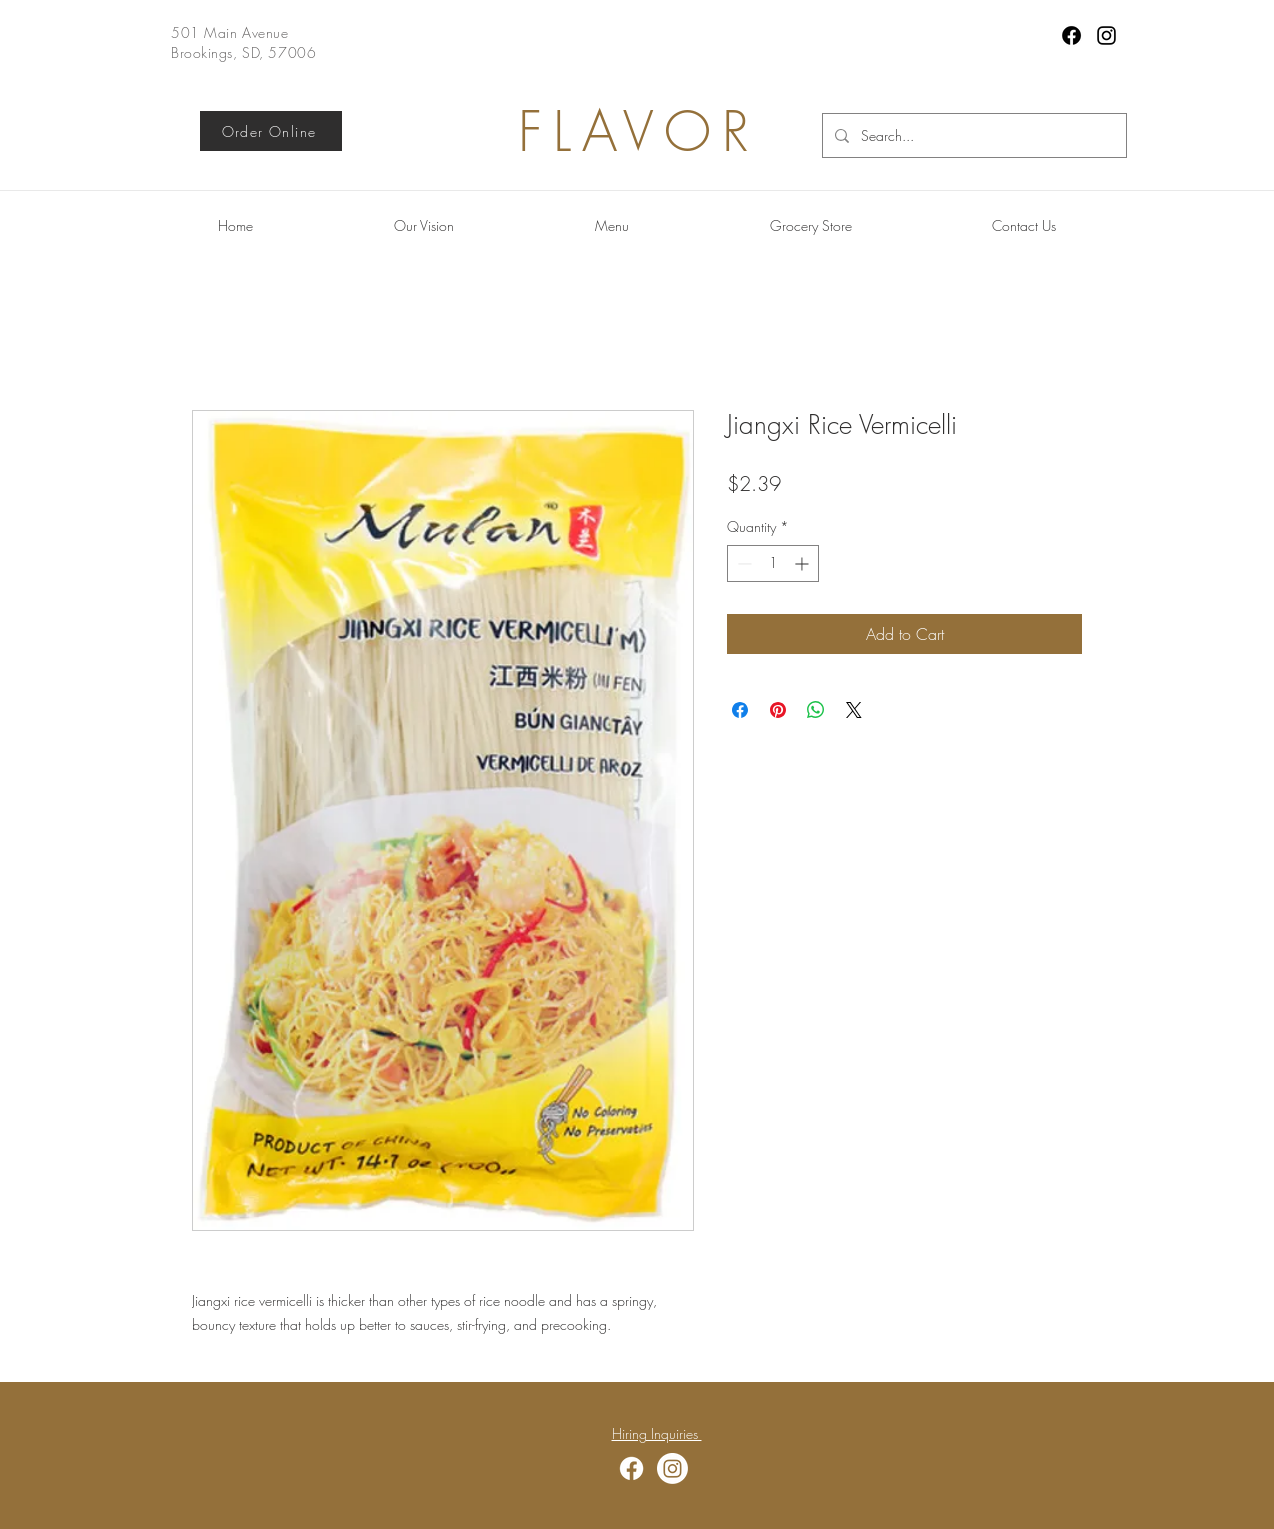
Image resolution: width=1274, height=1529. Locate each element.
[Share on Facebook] (740, 710)
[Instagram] (1106, 35)
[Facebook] (1071, 35)
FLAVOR (639, 131)
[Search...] (972, 135)
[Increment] (803, 563)
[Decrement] (742, 563)
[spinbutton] (773, 563)
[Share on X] (854, 710)
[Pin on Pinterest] (778, 710)
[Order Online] (271, 131)
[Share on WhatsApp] (816, 710)
